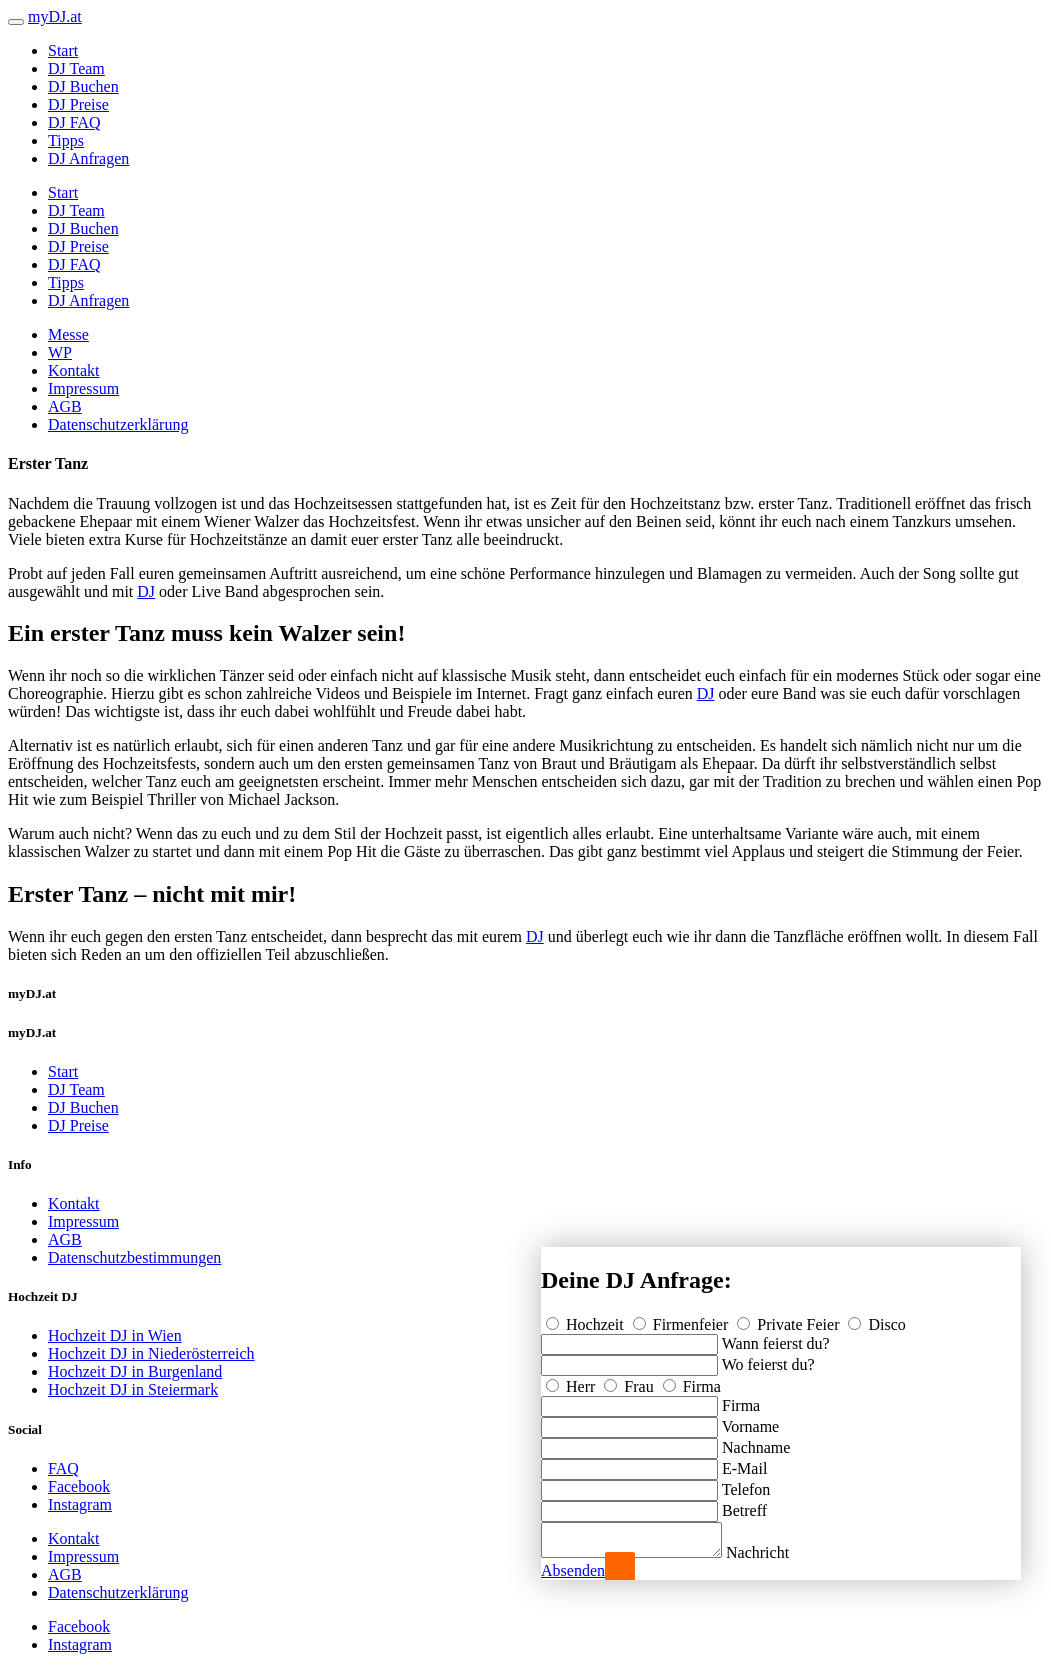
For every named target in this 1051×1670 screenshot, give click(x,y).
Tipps (66, 140)
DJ (146, 591)
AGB (65, 406)
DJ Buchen (83, 86)
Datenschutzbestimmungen (134, 1257)
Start (63, 50)
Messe (68, 334)
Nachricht (777, 1552)
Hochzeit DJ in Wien (115, 1335)
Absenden (573, 1570)
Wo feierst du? (768, 1358)
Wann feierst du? (776, 1337)
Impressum (83, 388)
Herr (572, 1380)
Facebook (79, 1486)
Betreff (744, 1504)
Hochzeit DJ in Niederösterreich (151, 1353)
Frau (630, 1380)
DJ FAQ (74, 122)
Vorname (750, 1420)
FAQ (63, 1468)
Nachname (756, 1441)
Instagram (80, 1504)
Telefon (746, 1483)
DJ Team (76, 68)
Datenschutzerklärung (118, 424)
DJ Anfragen (88, 158)
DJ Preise (78, 104)
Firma (692, 1380)
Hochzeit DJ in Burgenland (135, 1371)
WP (60, 352)
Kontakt (74, 370)
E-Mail (744, 1462)
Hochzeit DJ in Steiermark (133, 1389)
